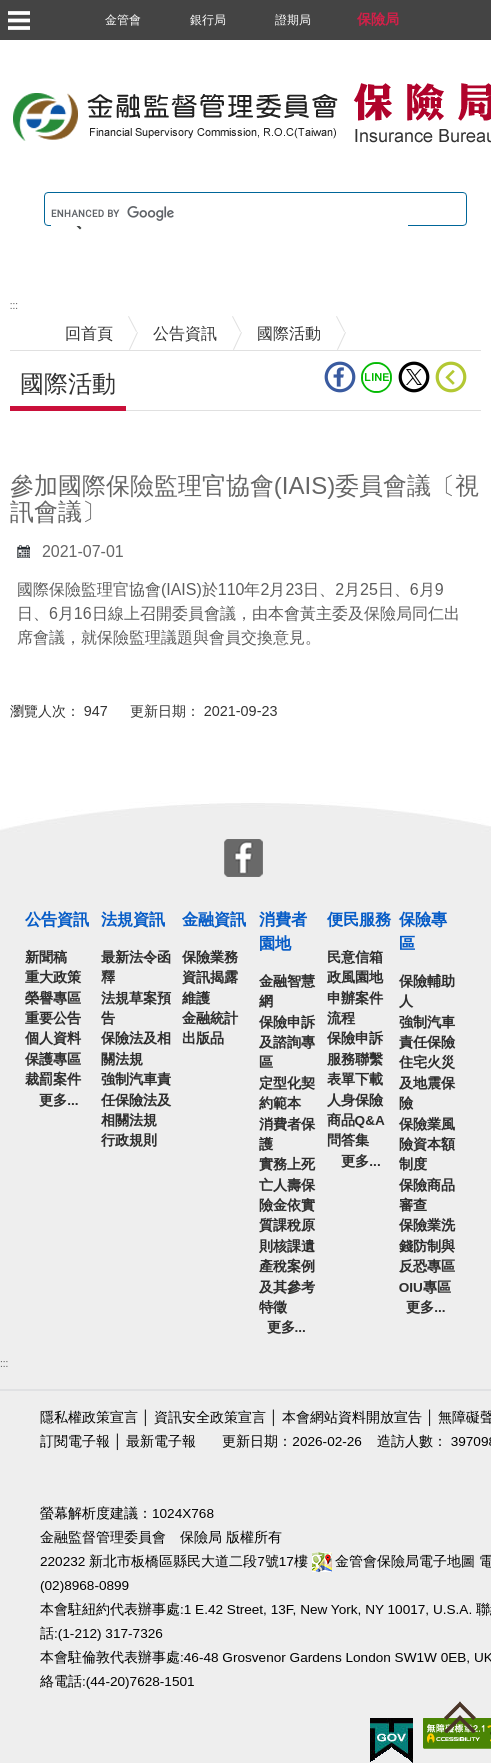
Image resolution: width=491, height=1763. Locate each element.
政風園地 (355, 977)
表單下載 (355, 1079)
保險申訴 (355, 1038)
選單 (18, 20)
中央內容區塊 (58, 441)
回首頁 (89, 333)
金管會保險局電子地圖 (394, 1561)
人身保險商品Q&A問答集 (356, 1121)
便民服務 (359, 919)
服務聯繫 (355, 1059)
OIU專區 (425, 1287)
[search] (229, 214)
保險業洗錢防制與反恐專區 (427, 1246)
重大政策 (53, 977)
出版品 (203, 1038)
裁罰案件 (53, 1079)
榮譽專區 (53, 998)
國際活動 (289, 333)
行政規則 (129, 1140)
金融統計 (210, 1018)
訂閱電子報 (75, 1441)
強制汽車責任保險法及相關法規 (136, 1100)
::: (14, 305)
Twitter (414, 377)
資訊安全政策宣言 (210, 1417)
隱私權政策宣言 (89, 1417)
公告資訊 (185, 333)
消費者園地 (283, 931)
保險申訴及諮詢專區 (287, 1043)
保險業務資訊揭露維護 (210, 978)
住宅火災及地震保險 (427, 1083)
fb (340, 377)
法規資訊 (133, 919)
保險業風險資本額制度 (427, 1145)
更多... (58, 1100)
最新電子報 (161, 1441)
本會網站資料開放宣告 (352, 1417)
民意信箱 (355, 957)
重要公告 (53, 1018)
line (377, 377)
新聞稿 (46, 957)
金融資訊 (214, 919)
